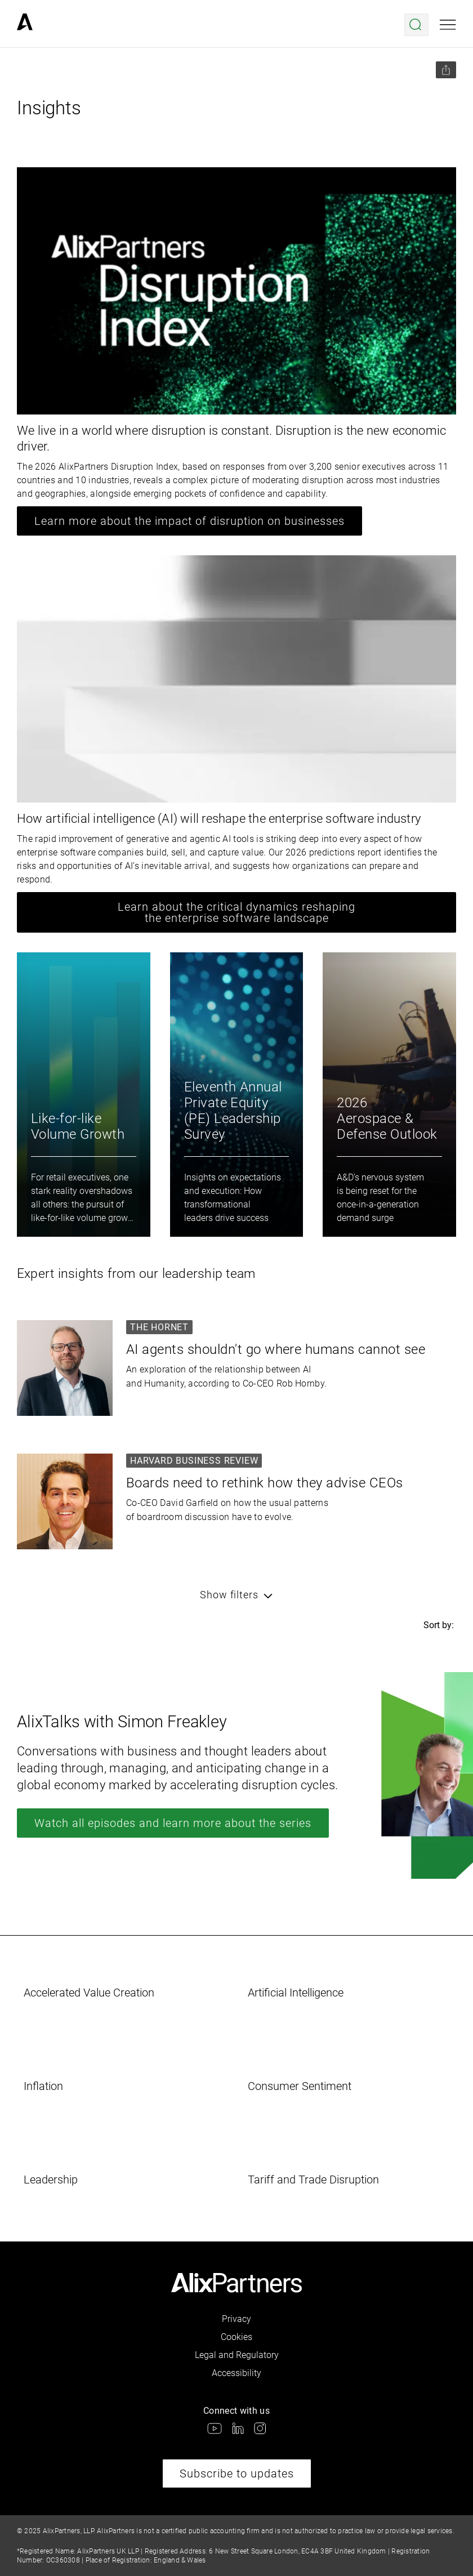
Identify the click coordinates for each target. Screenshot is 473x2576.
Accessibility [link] (236, 2373)
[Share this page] (446, 70)
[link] (25, 25)
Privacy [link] (236, 2319)
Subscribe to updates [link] (237, 2473)
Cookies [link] (236, 2337)
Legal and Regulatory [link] (237, 2355)
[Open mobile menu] (448, 25)
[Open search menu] (416, 25)
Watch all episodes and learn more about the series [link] (172, 1823)
